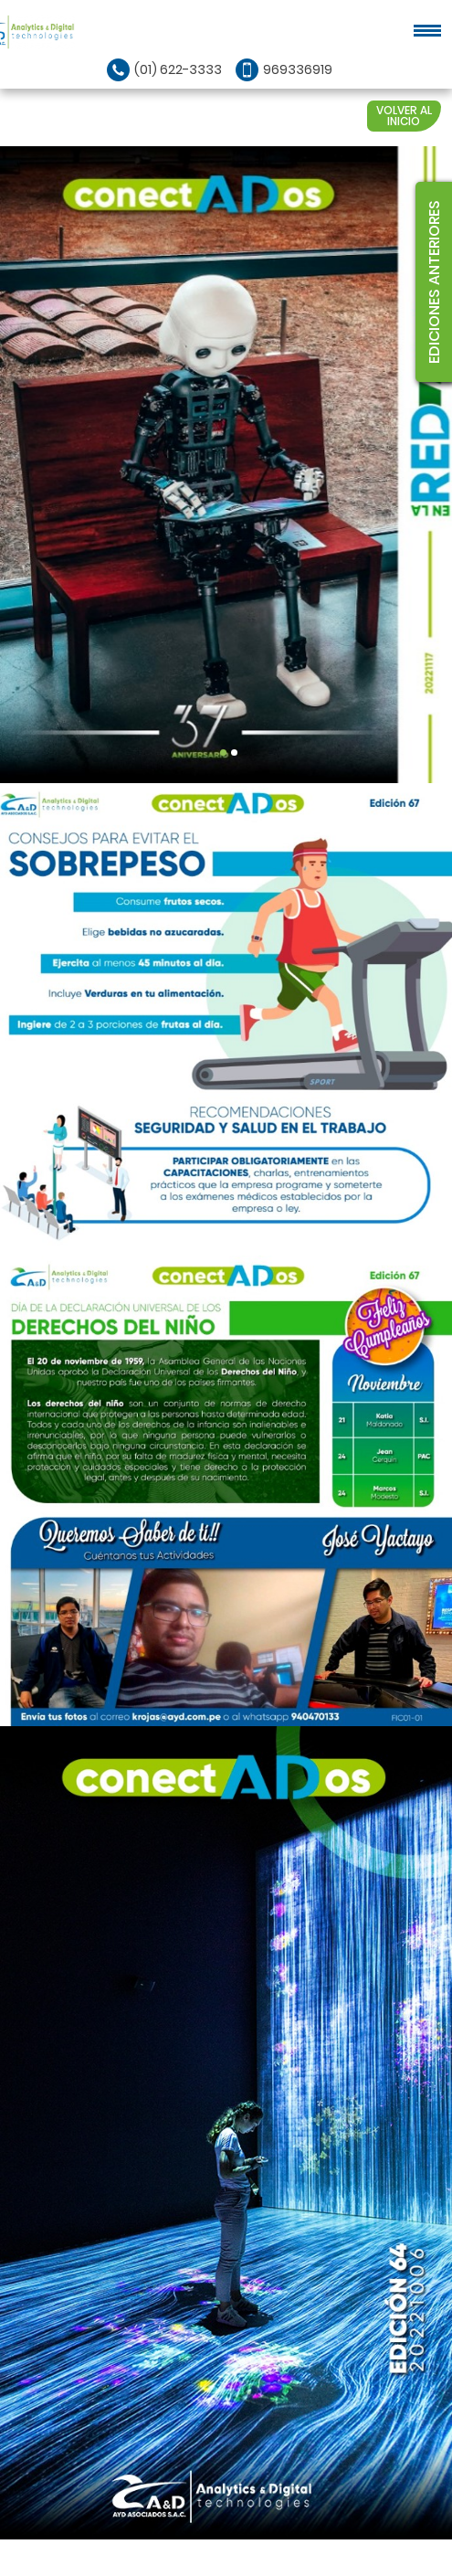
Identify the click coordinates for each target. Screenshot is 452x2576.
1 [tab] (223, 752)
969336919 (297, 69)
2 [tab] (234, 752)
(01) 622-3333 (178, 69)
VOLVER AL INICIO (404, 115)
